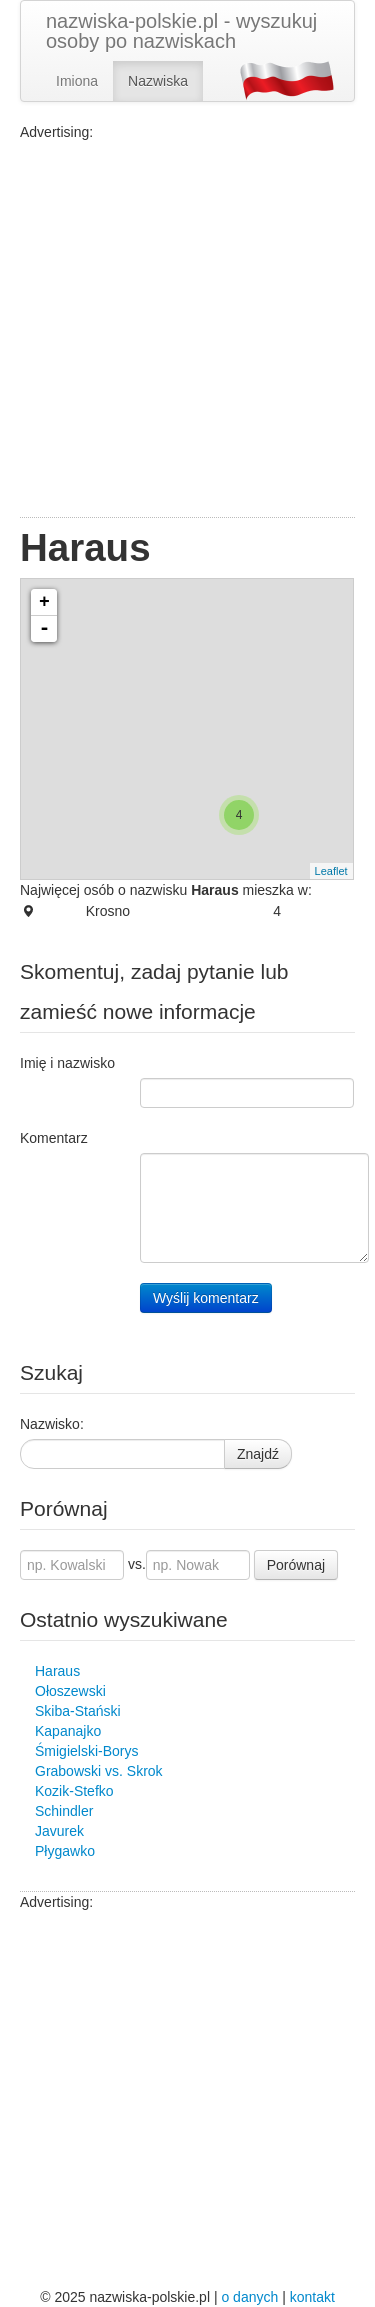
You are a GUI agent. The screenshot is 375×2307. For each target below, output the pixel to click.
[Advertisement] (187, 329)
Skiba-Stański (78, 1711)
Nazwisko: (52, 1424)
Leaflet (331, 871)
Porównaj (296, 1565)
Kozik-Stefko (74, 1791)
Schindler (64, 1811)
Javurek (59, 1831)
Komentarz (54, 1138)
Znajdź (258, 1454)
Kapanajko (68, 1731)
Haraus (57, 1671)
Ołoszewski (70, 1691)
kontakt (312, 2297)
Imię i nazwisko (67, 1063)
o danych (249, 2297)
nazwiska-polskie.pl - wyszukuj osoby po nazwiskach (181, 31)
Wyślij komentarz (206, 1298)
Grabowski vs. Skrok (99, 1771)
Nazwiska (158, 81)
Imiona (77, 81)
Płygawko (65, 1851)
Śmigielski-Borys (86, 1751)
